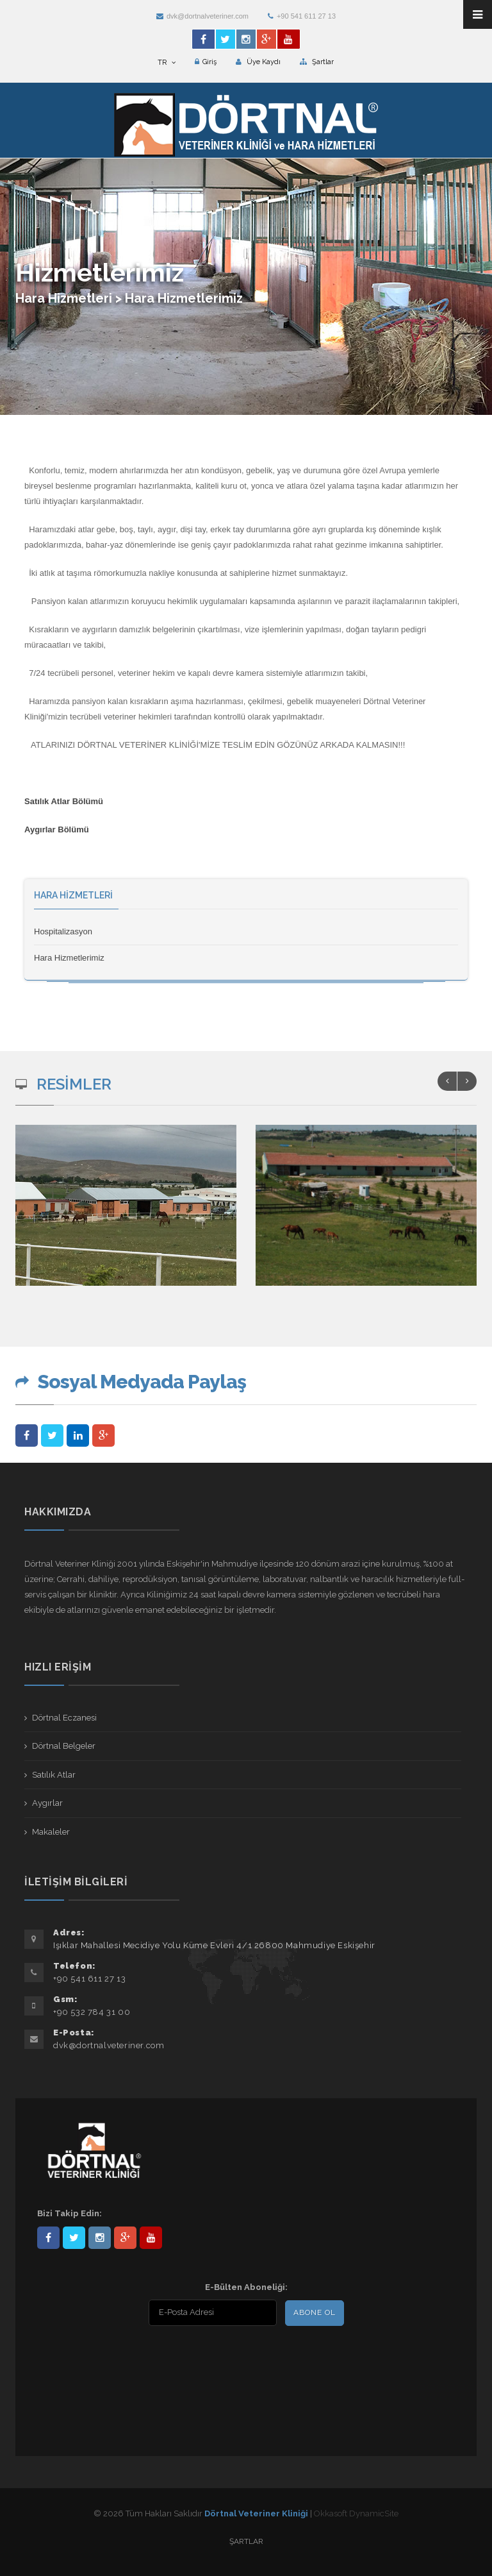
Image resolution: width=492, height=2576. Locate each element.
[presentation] (119, 2358)
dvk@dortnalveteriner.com (202, 16)
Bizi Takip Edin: (69, 2213)
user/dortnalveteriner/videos (151, 2238)
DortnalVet (74, 2238)
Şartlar (317, 62)
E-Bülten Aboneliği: (246, 2287)
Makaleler (51, 1832)
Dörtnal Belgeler (63, 1746)
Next (467, 1081)
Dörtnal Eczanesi (64, 1717)
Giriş (206, 62)
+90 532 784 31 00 (91, 2012)
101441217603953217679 (125, 2238)
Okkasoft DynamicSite (356, 2513)
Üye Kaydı (258, 62)
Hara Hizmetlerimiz (69, 958)
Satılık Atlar (54, 1775)
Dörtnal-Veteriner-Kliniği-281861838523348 (48, 2238)
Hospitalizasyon (63, 931)
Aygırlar (47, 1803)
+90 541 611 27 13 (302, 16)
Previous (447, 1081)
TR (167, 62)
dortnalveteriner (99, 2238)
